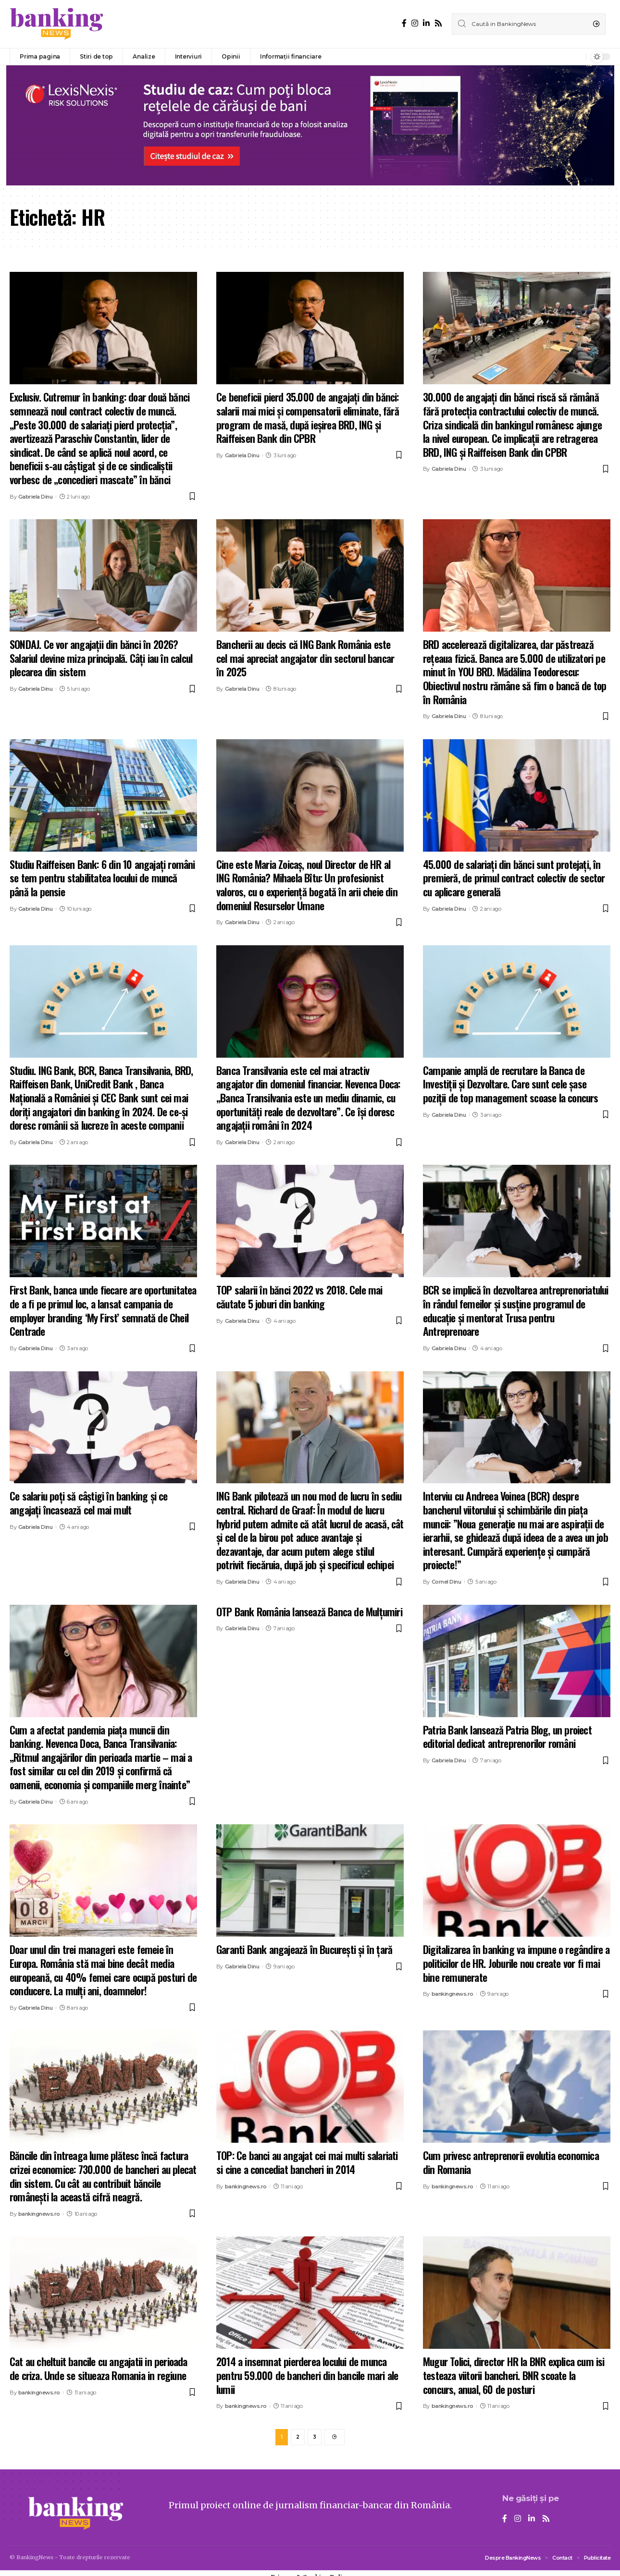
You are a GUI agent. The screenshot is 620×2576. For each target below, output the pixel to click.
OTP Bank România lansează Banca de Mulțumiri (309, 1611)
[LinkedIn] (426, 23)
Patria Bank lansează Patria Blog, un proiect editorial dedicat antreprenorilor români (507, 1736)
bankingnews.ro (452, 1993)
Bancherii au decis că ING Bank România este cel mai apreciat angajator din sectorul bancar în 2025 (305, 657)
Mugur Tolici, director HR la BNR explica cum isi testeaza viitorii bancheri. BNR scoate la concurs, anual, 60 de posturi (514, 2375)
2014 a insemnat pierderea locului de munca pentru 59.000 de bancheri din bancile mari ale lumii (307, 2375)
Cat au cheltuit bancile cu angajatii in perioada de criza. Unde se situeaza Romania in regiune (98, 2368)
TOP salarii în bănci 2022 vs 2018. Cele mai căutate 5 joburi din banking (299, 1296)
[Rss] (438, 23)
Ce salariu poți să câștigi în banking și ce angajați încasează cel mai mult (89, 1502)
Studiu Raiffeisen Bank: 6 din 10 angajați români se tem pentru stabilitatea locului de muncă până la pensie (102, 877)
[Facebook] (404, 23)
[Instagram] (415, 23)
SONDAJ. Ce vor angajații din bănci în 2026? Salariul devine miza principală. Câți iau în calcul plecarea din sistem (101, 657)
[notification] (576, 56)
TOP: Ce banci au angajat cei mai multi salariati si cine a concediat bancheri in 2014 (307, 2162)
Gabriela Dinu (35, 496)
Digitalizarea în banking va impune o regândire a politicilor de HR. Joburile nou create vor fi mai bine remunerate (516, 1962)
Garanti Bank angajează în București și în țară (304, 1949)
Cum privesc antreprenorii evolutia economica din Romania (511, 2162)
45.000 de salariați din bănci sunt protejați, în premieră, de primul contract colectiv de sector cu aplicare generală (514, 877)
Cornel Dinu (446, 1581)
